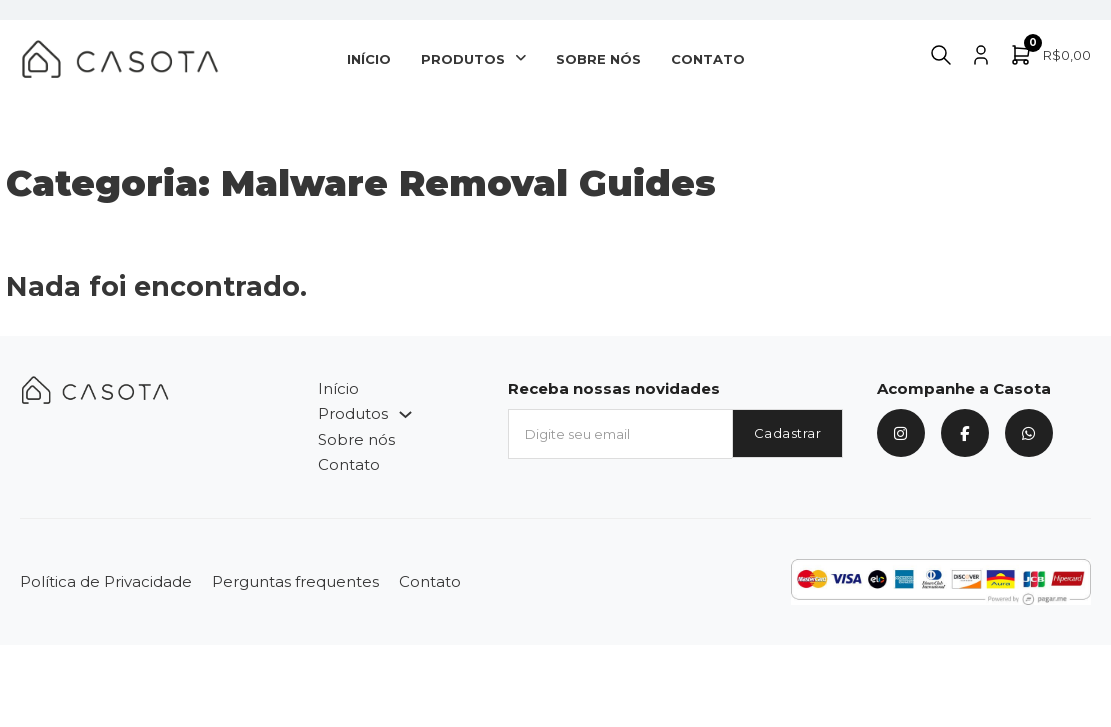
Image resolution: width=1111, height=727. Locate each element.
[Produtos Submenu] (520, 58)
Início (369, 59)
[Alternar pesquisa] (941, 55)
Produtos (463, 59)
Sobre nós (598, 59)
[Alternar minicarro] (1050, 55)
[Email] (619, 434)
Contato (708, 59)
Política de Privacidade (106, 581)
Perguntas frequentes (295, 581)
